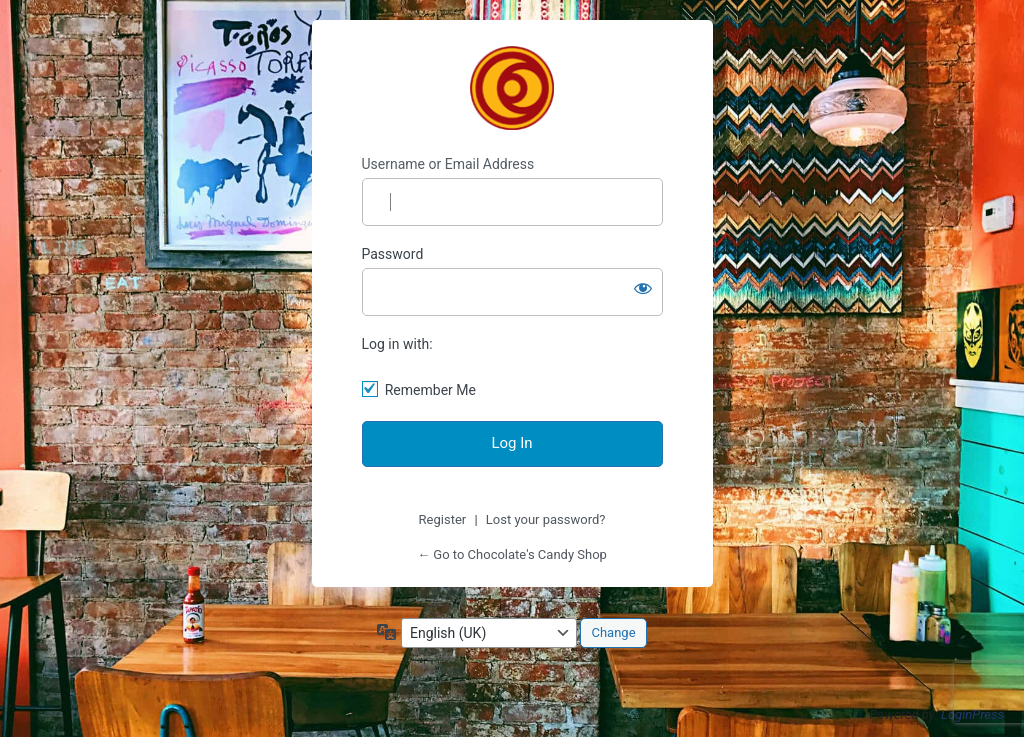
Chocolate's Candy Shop (512, 88)
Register (443, 519)
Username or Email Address (448, 164)
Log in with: (397, 344)
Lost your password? (546, 519)
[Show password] (643, 288)
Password (393, 254)
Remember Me (430, 390)
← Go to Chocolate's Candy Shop (512, 554)
